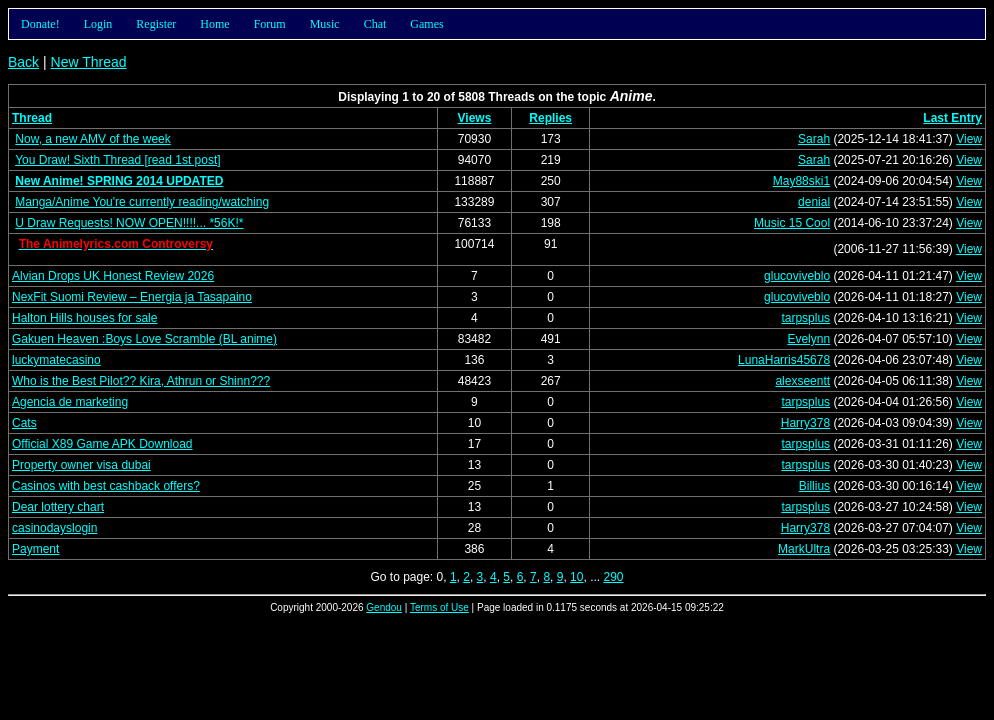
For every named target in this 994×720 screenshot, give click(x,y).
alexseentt (802, 381)
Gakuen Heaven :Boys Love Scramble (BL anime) (144, 339)
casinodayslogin (54, 528)
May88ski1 (801, 181)
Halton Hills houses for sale (84, 318)
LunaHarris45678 (784, 360)
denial (814, 202)
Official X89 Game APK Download (102, 444)
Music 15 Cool (792, 223)
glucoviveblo (797, 276)
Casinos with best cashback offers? (106, 486)
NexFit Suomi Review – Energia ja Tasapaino (132, 297)
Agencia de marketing (70, 402)
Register (156, 24)
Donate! (40, 24)
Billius (814, 486)
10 (576, 577)
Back (23, 62)
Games (426, 24)
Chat (375, 24)
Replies (550, 118)
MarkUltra (804, 549)
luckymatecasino (56, 360)
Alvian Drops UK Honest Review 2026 (113, 276)
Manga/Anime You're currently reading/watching (142, 202)
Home (214, 24)
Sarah (814, 139)
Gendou (384, 607)
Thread (32, 118)
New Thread (89, 62)
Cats (24, 423)
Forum (270, 24)
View (969, 139)
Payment (35, 549)
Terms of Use (439, 607)
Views (475, 118)
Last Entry (952, 118)
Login (98, 24)
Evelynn (808, 339)
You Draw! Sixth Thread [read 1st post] (117, 160)
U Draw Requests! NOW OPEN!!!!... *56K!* (129, 223)
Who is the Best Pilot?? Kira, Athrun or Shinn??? (141, 381)
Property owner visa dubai (81, 465)
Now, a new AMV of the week (92, 139)
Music (325, 24)
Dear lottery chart (58, 507)
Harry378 (805, 423)
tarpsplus (805, 318)
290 (613, 577)
